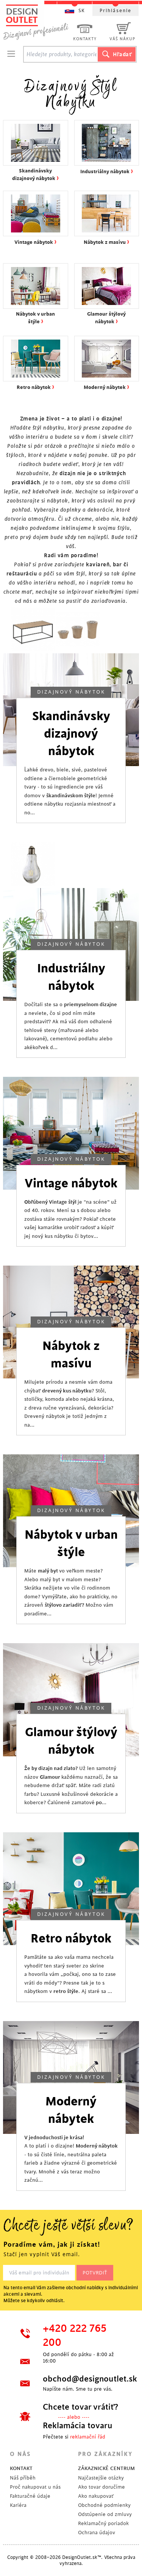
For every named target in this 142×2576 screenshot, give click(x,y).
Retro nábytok (71, 1938)
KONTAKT (21, 2468)
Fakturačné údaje (30, 2496)
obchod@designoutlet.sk (84, 2378)
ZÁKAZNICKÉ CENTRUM (106, 2468)
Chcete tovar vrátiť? (80, 2407)
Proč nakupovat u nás (35, 2487)
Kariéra (18, 2505)
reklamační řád (87, 2437)
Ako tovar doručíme (101, 2487)
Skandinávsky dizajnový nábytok (71, 734)
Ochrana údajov (96, 2532)
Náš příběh (23, 2478)
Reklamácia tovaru (77, 2425)
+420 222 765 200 (74, 2335)
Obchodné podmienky (104, 2505)
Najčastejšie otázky (101, 2478)
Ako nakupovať (96, 2496)
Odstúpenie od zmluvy (105, 2514)
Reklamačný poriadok (103, 2523)
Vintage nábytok (71, 1183)
